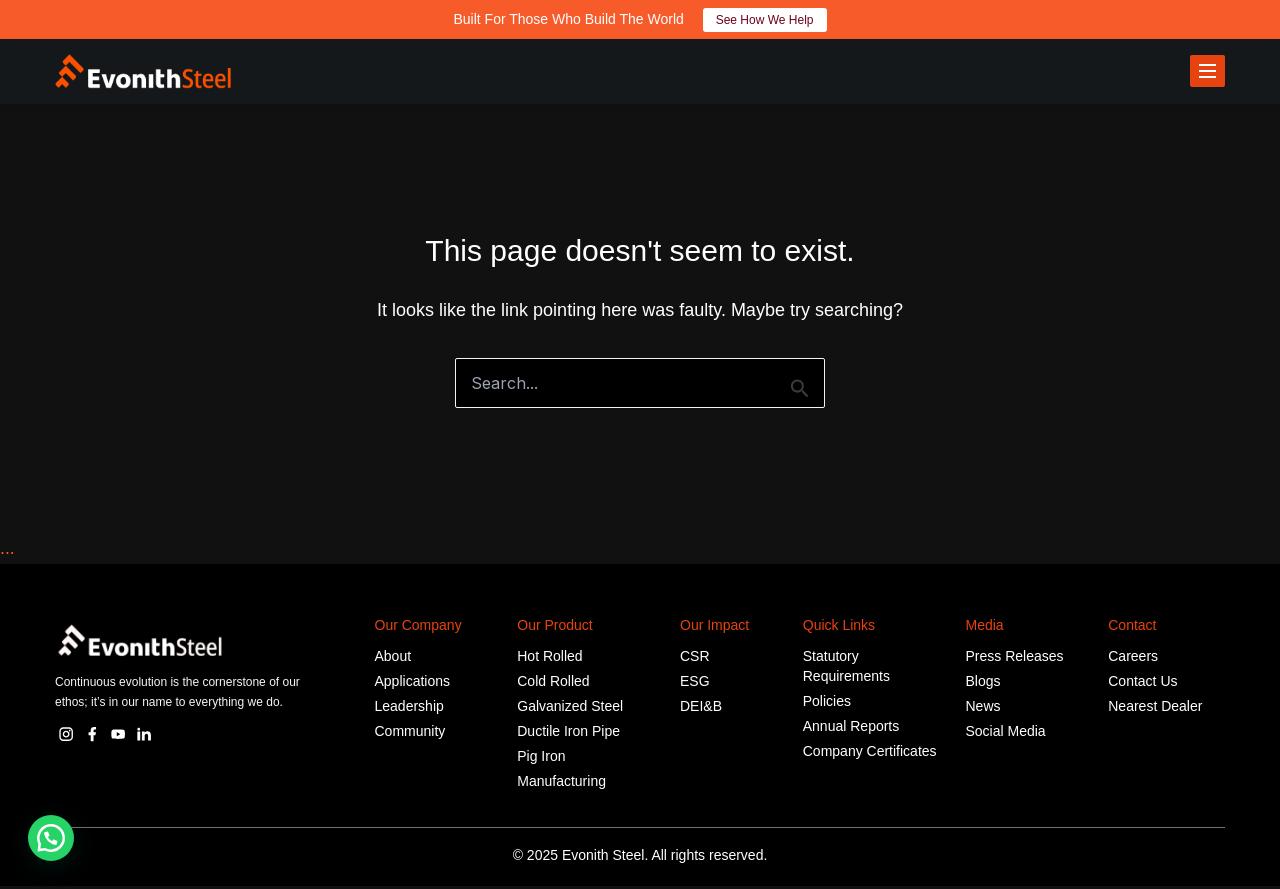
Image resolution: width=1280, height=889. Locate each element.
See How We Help (765, 20)
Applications (413, 684)
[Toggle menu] (1207, 73)
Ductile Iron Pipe (568, 734)
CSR (695, 659)
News (983, 709)
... (7, 551)
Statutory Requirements (846, 669)
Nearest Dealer (1155, 709)
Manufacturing (561, 784)
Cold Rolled (553, 684)
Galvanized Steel (570, 709)
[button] (51, 838)
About (393, 659)
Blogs (983, 684)
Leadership (409, 709)
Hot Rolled (549, 659)
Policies (827, 704)
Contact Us (1142, 684)
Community (410, 734)
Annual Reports (851, 729)
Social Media (1006, 734)
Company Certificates (870, 754)
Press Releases (1015, 659)
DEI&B (701, 709)
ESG (695, 684)
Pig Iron (541, 759)
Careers (1133, 659)
